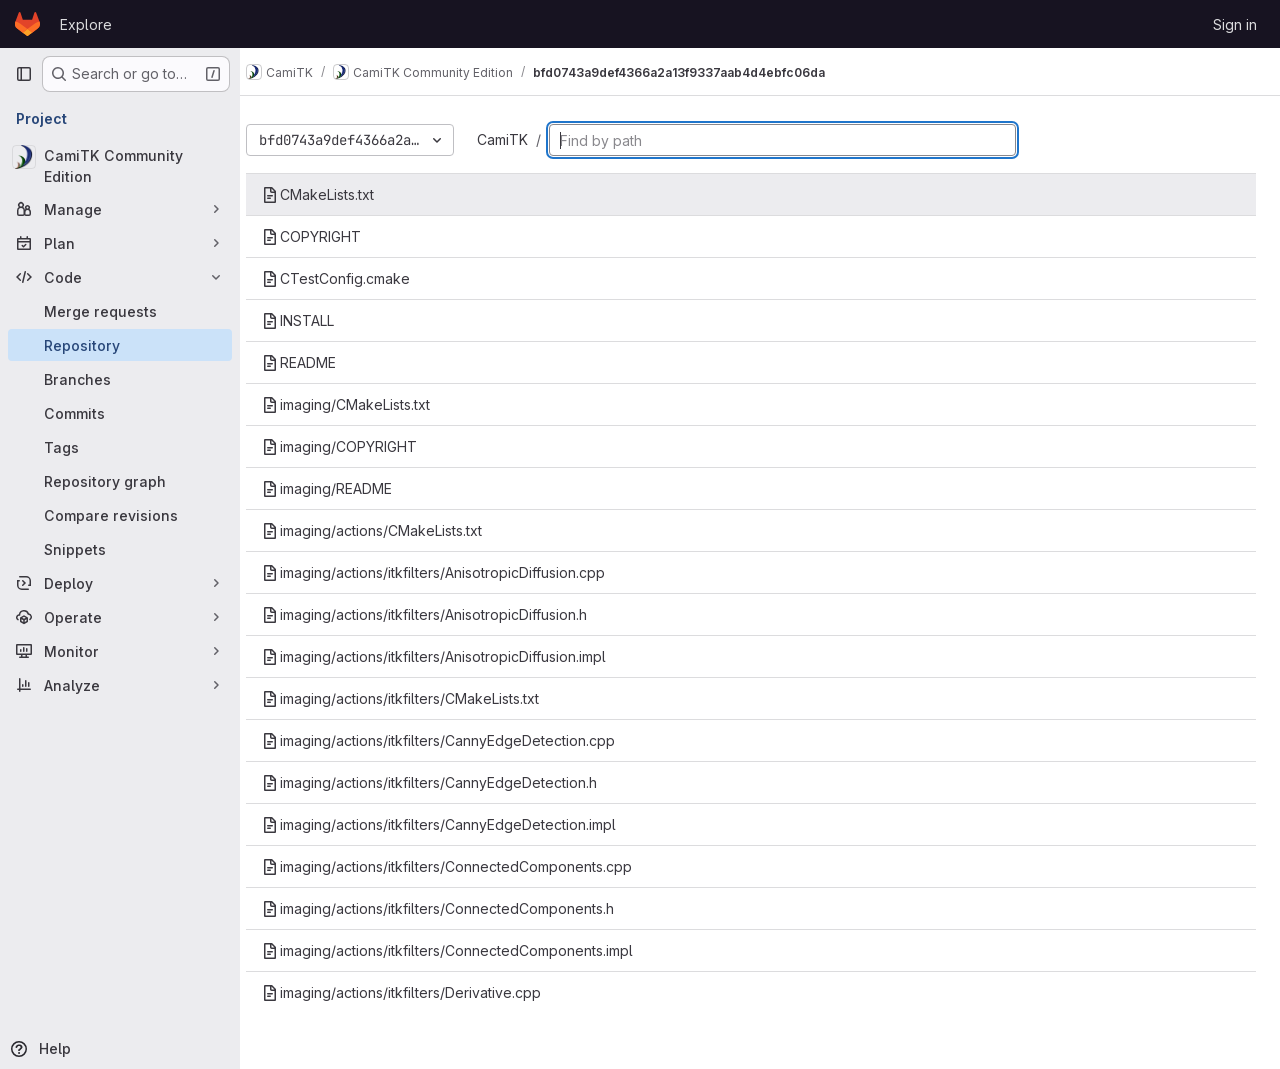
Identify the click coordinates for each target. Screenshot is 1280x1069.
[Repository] (120, 345)
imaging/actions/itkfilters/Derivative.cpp (419, 992)
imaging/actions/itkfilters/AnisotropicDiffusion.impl (452, 656)
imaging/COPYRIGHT (357, 446)
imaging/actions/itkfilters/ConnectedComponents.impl (465, 950)
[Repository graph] (120, 481)
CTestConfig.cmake (354, 278)
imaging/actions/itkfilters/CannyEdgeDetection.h (447, 782)
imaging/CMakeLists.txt (364, 404)
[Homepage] (27, 24)
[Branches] (120, 379)
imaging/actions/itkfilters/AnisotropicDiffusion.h (442, 614)
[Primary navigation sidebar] (24, 74)
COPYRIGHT (329, 236)
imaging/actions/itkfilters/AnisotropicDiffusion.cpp (451, 572)
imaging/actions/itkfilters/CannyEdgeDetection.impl (457, 824)
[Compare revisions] (120, 515)
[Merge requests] (120, 311)
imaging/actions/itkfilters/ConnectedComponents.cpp (465, 866)
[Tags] (120, 447)
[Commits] (120, 413)
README (317, 362)
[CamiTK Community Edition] (120, 166)
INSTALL (316, 320)
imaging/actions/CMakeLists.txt (390, 530)
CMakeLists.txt (336, 194)
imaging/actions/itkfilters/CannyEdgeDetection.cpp (456, 740)
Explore (86, 24)
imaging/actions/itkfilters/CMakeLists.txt (418, 698)
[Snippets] (120, 549)
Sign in (1235, 24)
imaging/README (345, 488)
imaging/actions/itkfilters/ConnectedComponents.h (456, 908)
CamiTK (520, 139)
